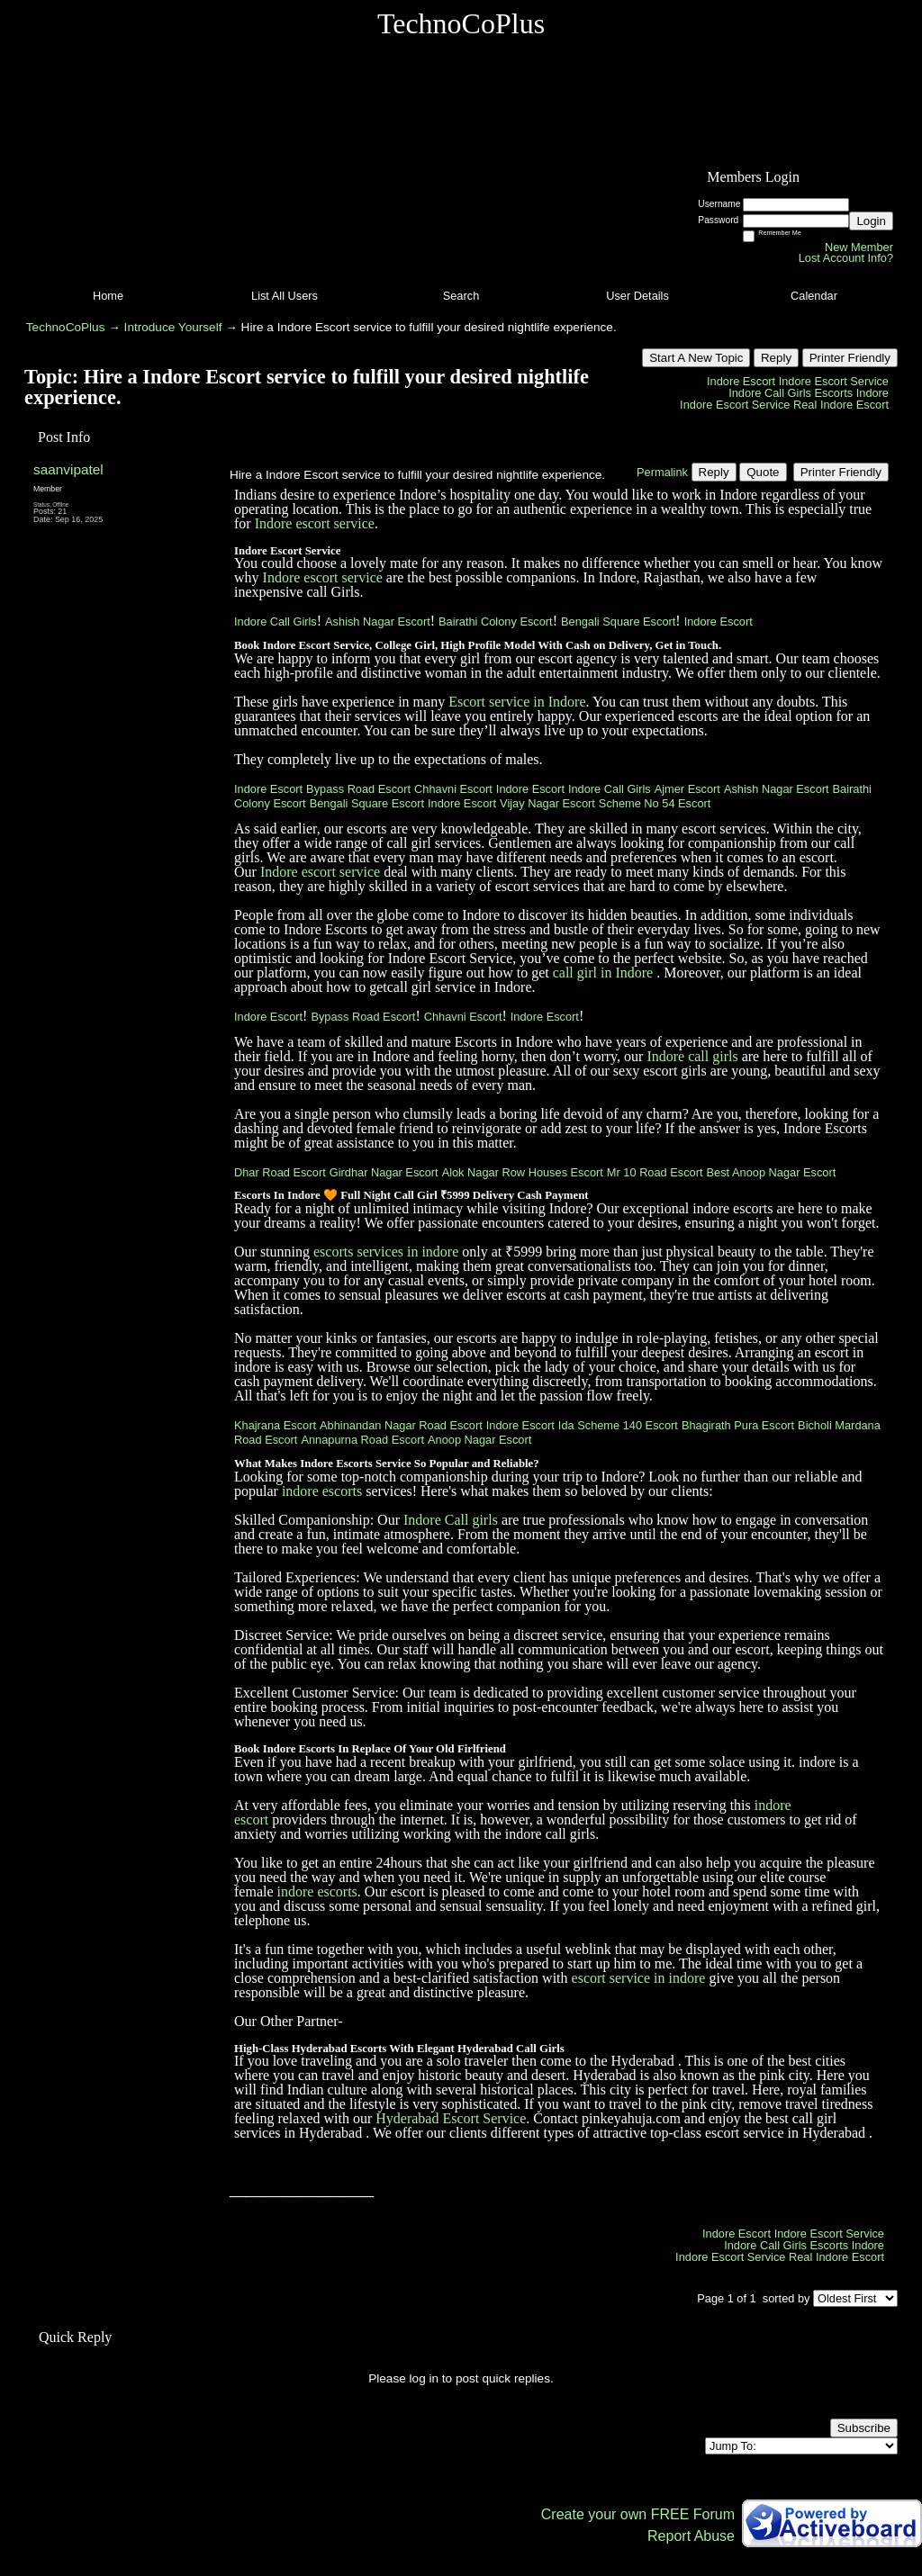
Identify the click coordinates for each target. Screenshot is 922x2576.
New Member (859, 247)
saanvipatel (68, 469)
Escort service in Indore (516, 701)
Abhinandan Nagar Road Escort (401, 1425)
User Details (637, 295)
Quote (762, 472)
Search (461, 295)
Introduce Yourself (173, 327)
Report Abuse (691, 2536)
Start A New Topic (696, 358)
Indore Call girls (450, 1519)
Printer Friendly (849, 358)
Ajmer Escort (687, 789)
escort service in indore (639, 1978)
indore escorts (322, 1491)
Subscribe (863, 2428)
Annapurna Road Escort (362, 1439)
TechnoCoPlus (65, 327)
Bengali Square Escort (618, 621)
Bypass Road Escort (358, 789)
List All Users (284, 295)
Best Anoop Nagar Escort (771, 1172)
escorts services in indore (385, 1251)
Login (871, 221)
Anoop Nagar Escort (479, 1439)
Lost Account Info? (846, 258)
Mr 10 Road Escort (655, 1172)
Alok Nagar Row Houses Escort (522, 1172)
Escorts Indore (851, 393)
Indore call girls (691, 1056)
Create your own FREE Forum (638, 2514)
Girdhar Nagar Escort (384, 1172)
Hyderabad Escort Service (450, 2118)
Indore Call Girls (769, 393)
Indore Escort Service (834, 381)
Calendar (814, 295)
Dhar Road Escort (280, 1172)
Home (108, 295)
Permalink (662, 472)
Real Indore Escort (841, 404)
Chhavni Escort (453, 789)
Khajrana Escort (275, 1425)
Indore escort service (315, 523)
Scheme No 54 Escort (654, 803)
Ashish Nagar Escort (377, 621)
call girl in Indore (603, 972)
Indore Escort (741, 381)
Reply (776, 358)
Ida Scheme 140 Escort (618, 1425)
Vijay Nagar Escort (547, 803)
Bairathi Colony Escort (495, 621)
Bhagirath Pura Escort (738, 1425)
